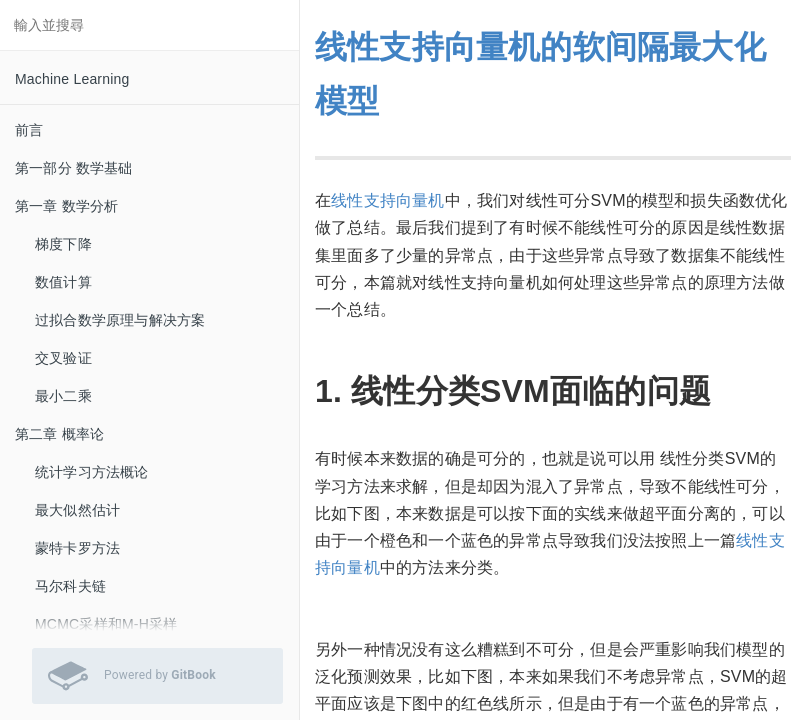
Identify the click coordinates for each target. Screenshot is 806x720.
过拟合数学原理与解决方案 (120, 320)
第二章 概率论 (59, 434)
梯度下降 (63, 244)
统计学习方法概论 (92, 472)
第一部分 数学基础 (74, 168)
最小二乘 (63, 396)
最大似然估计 (77, 510)
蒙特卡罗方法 (77, 548)
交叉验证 (63, 358)
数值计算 (63, 282)
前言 (29, 130)
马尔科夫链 (70, 586)
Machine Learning (72, 79)
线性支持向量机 (387, 200)
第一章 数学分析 (67, 206)
